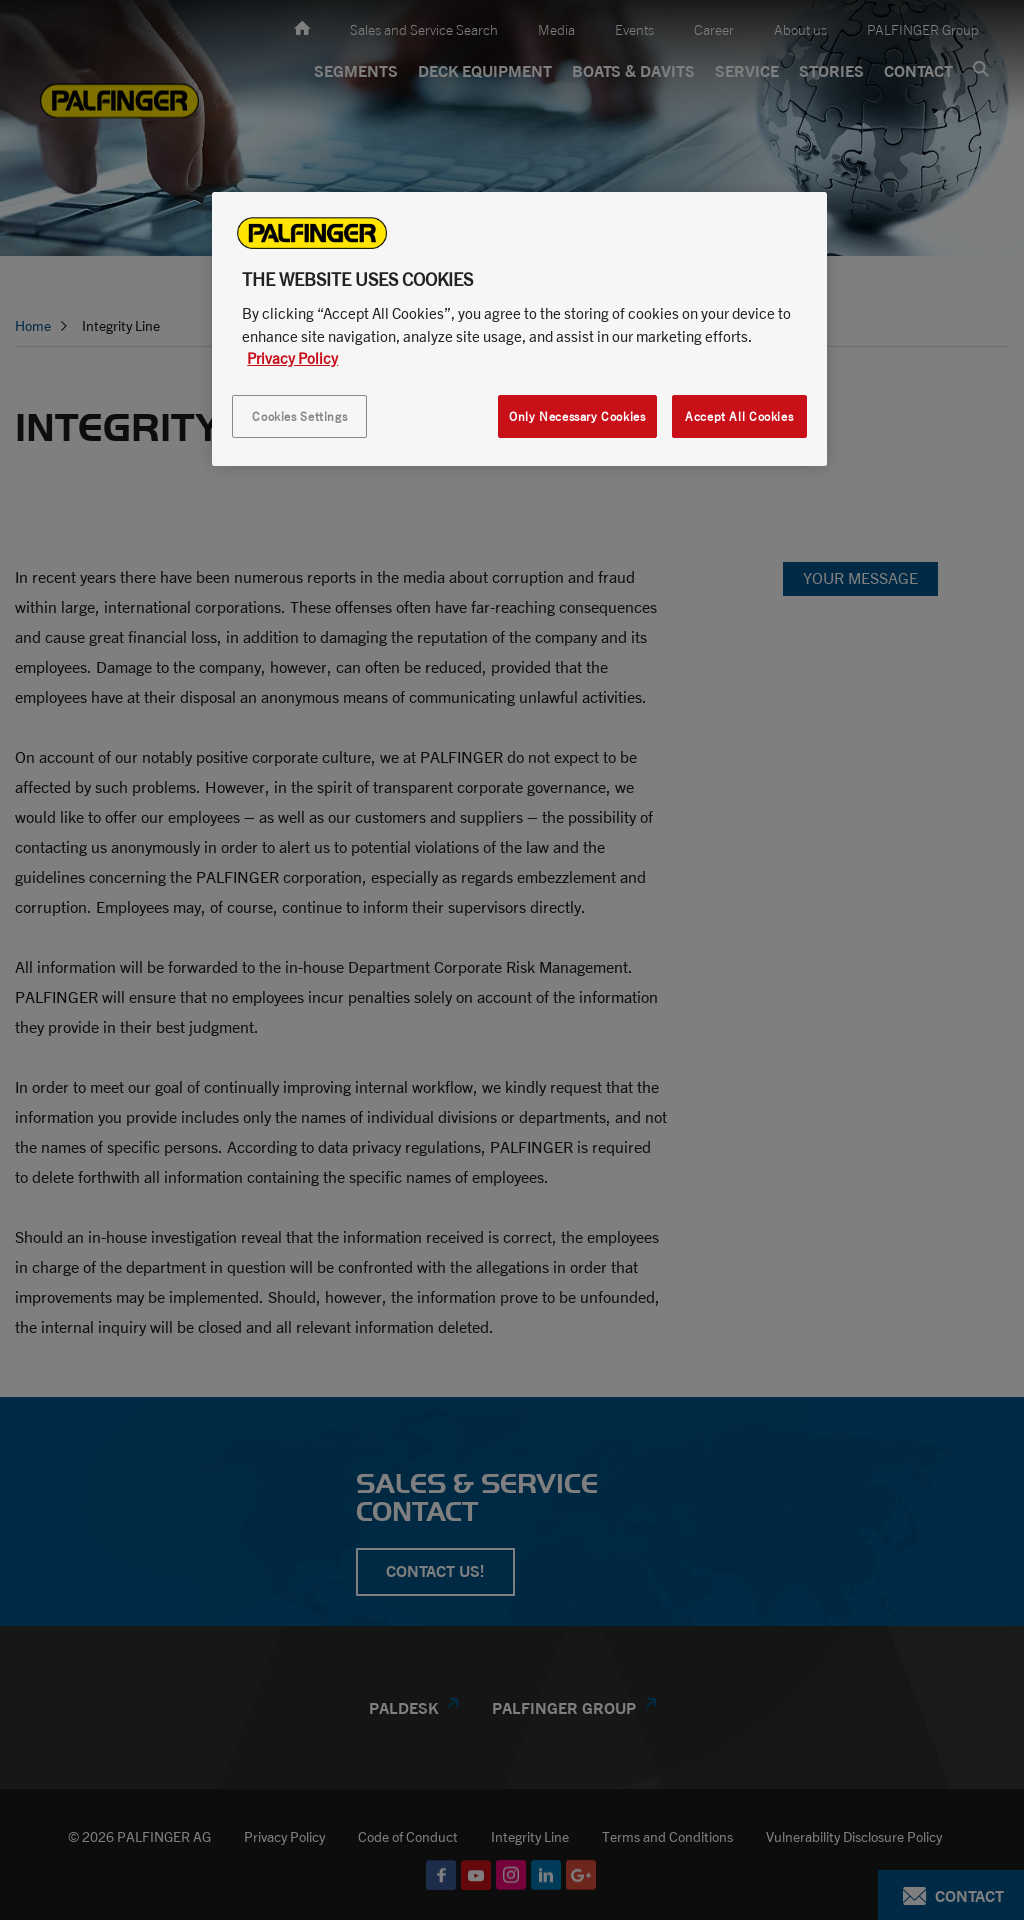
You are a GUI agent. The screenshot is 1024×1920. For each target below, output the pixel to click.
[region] (519, 329)
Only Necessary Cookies (577, 416)
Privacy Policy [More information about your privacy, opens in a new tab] (292, 358)
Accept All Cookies (739, 416)
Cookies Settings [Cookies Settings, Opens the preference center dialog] (299, 416)
